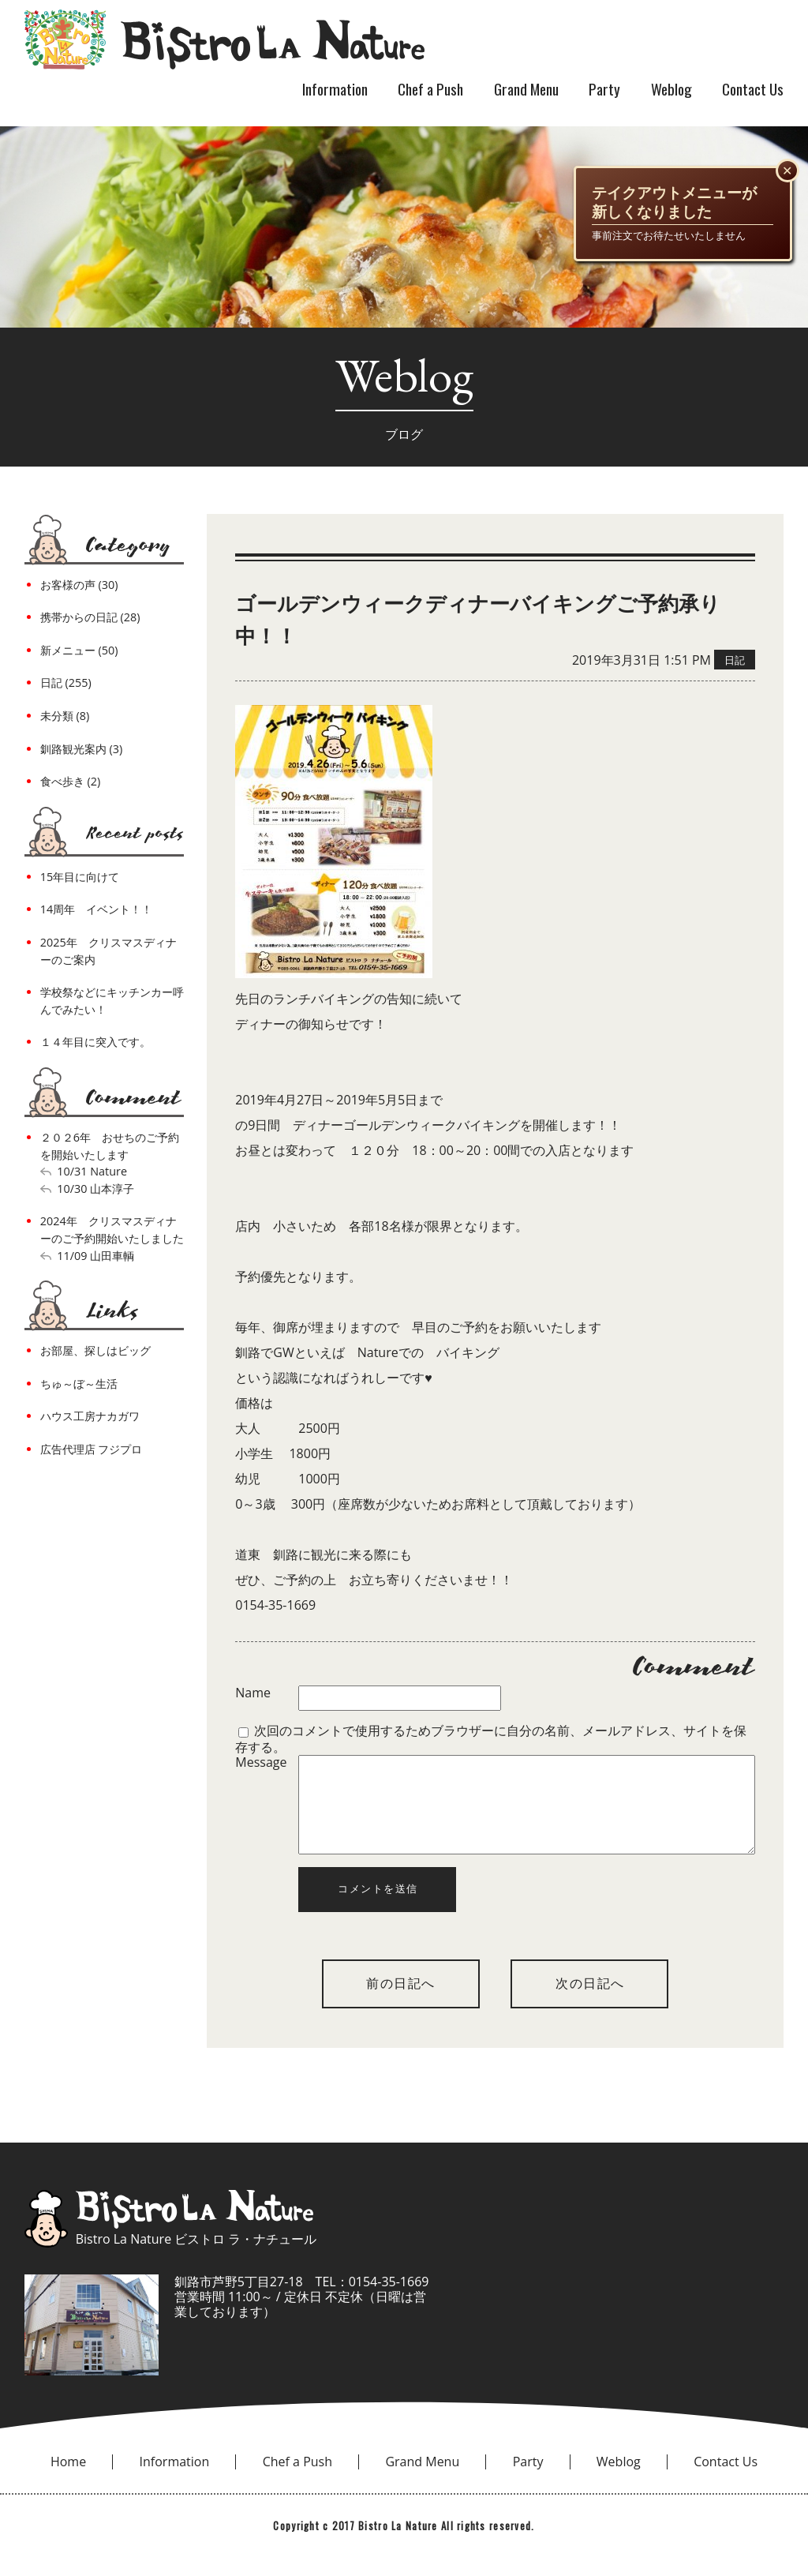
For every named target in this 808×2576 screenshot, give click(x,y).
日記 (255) (66, 682)
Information (335, 88)
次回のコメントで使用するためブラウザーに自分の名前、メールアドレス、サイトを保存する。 (490, 1738)
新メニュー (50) (79, 650)
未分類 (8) (64, 715)
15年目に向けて (79, 876)
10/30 (72, 1188)
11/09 (72, 1255)
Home (68, 2480)
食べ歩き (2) (70, 781)
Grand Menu (526, 88)
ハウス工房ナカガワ (90, 1415)
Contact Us (753, 88)
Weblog (671, 88)
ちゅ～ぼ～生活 (79, 1383)
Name (253, 1693)
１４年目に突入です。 (95, 1041)
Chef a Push (430, 88)
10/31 (72, 1171)
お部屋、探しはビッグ (95, 1350)
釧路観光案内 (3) (81, 748)
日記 (734, 660)
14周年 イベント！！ (96, 909)
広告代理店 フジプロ (91, 1449)
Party (604, 88)
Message (260, 1763)
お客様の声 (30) (79, 584)
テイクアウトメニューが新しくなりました (674, 202)
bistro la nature (224, 39)
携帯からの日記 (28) (90, 616)
